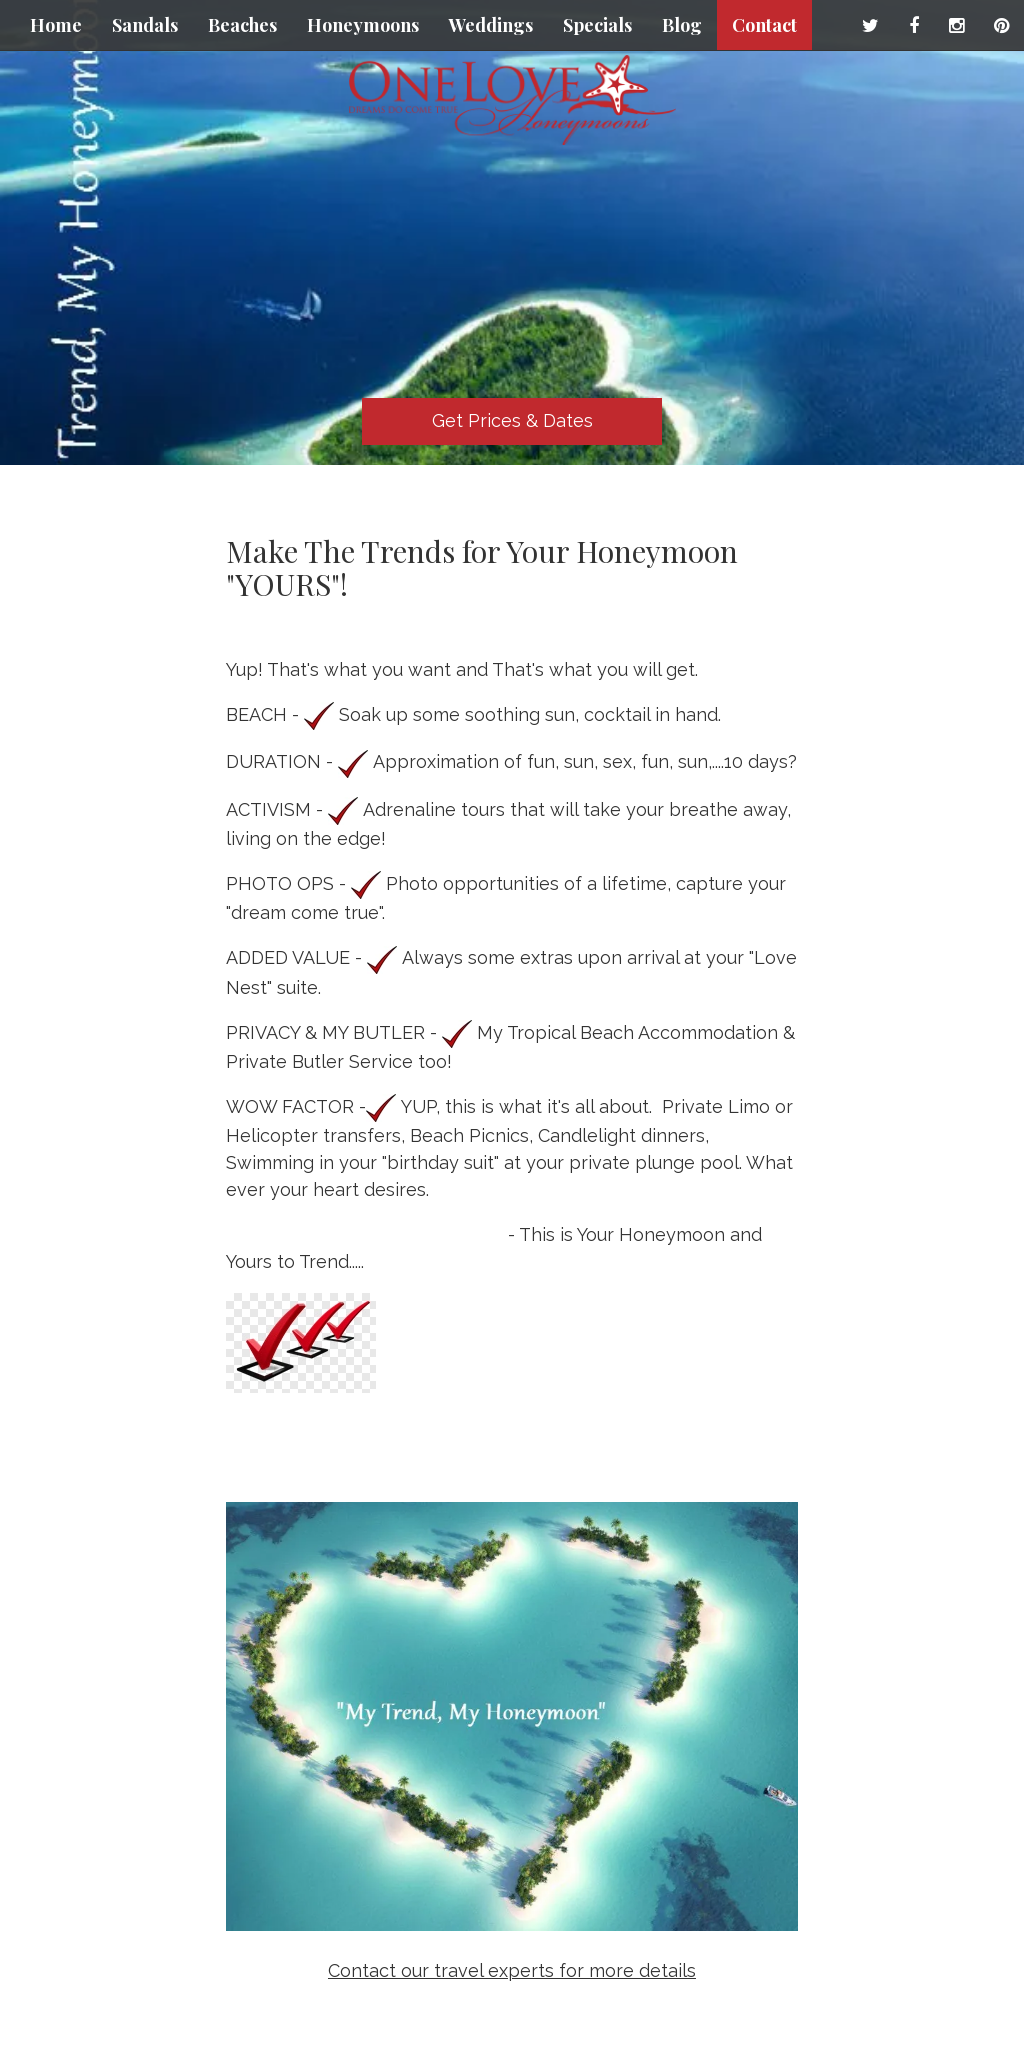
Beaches (242, 25)
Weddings (491, 25)
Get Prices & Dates (512, 420)
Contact (764, 25)
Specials (597, 25)
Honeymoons (363, 25)
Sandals (145, 25)
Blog (682, 25)
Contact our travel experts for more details (512, 1970)
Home (56, 25)
